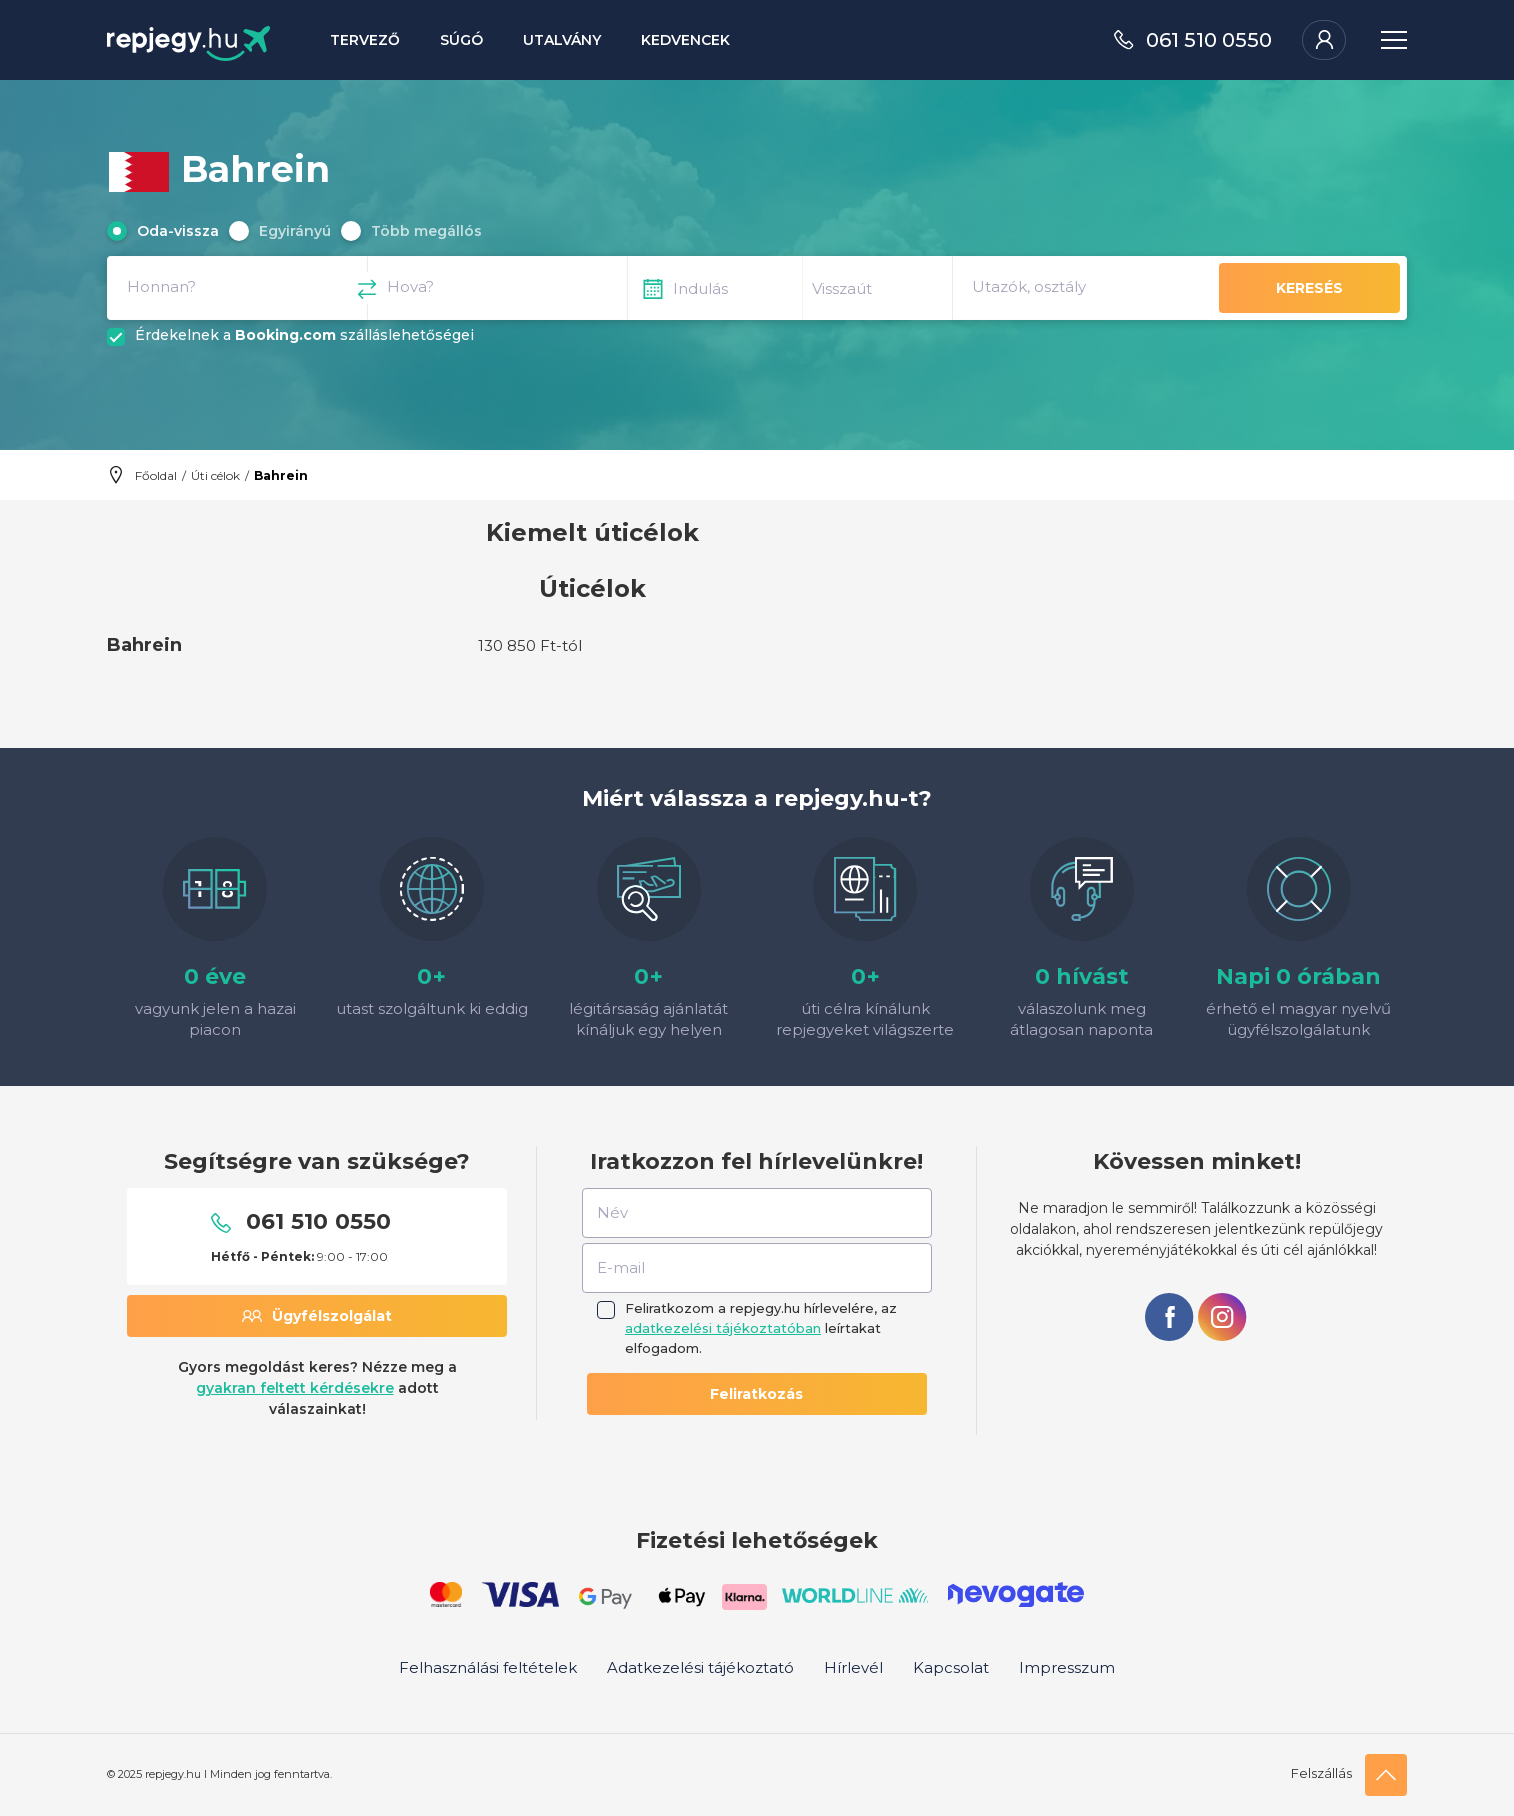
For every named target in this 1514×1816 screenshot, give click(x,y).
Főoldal (156, 475)
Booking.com (285, 335)
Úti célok (215, 475)
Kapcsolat (951, 1667)
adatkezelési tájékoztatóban (723, 1328)
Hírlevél (853, 1667)
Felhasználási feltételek (488, 1667)
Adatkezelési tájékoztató (700, 1667)
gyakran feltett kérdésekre (295, 1388)
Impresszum (1067, 1667)
